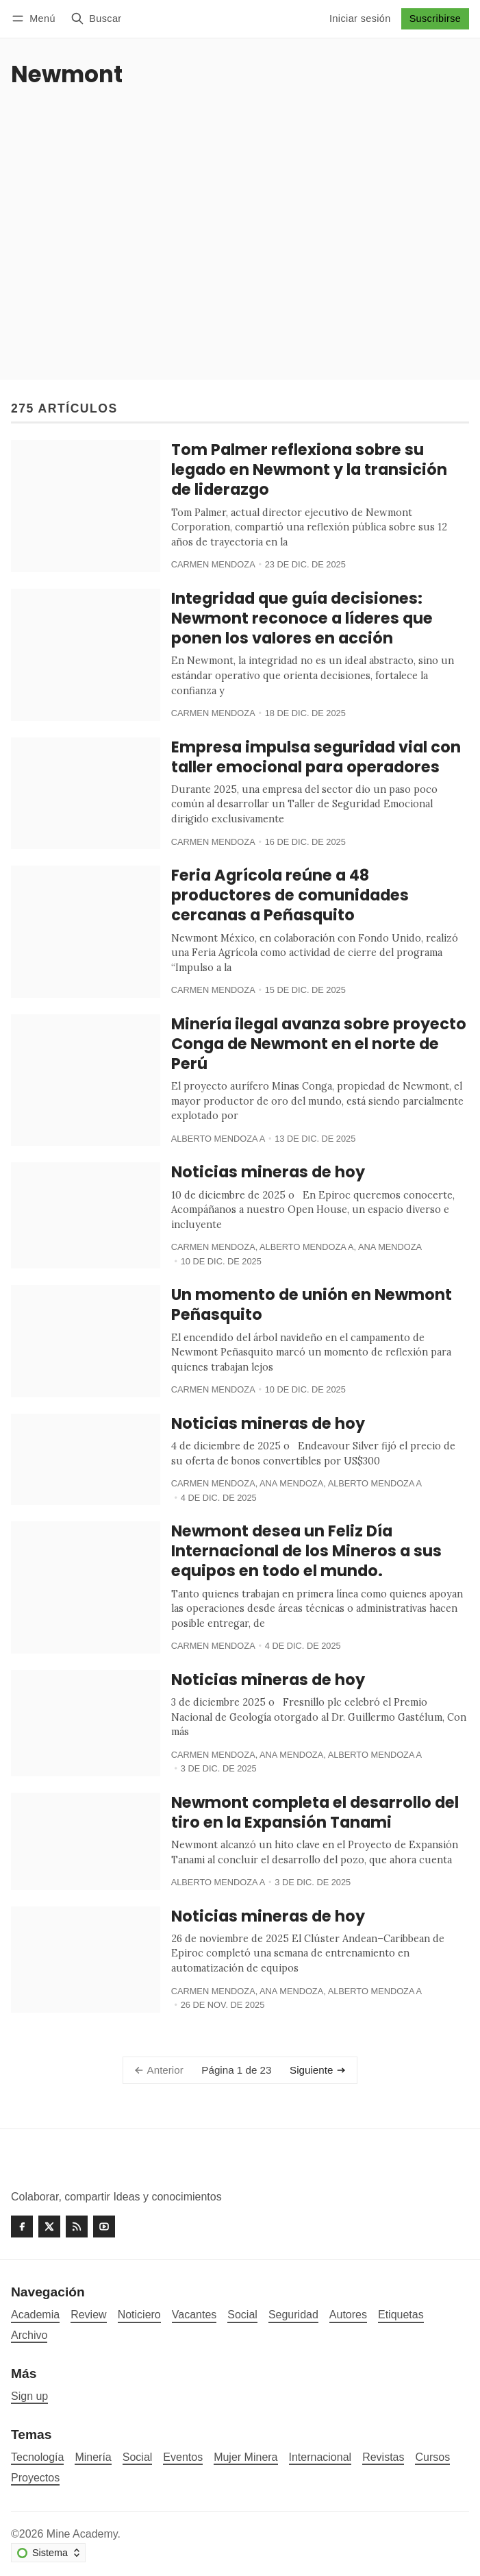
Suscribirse (435, 18)
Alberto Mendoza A (218, 1138)
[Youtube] (104, 2226)
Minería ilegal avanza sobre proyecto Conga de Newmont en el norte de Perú (318, 1044)
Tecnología (37, 2457)
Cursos (432, 2457)
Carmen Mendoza (213, 564)
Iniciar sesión (360, 18)
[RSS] (77, 2226)
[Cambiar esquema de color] (48, 2553)
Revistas (383, 2457)
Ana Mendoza (390, 1247)
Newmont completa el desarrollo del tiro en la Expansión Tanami (315, 1812)
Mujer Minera (245, 2457)
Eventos (183, 2457)
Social (138, 2457)
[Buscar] (96, 19)
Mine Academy (82, 2534)
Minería (93, 2457)
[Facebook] (22, 2226)
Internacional (320, 2457)
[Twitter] (49, 2226)
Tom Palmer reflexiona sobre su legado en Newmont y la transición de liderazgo (309, 469)
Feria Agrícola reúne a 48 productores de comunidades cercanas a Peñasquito (290, 895)
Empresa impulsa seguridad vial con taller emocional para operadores (316, 757)
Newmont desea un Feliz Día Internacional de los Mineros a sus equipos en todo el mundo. (306, 1551)
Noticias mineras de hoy (268, 1172)
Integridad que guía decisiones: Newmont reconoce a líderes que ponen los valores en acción (302, 618)
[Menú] (35, 19)
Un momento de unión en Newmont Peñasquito (311, 1304)
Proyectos (35, 2477)
